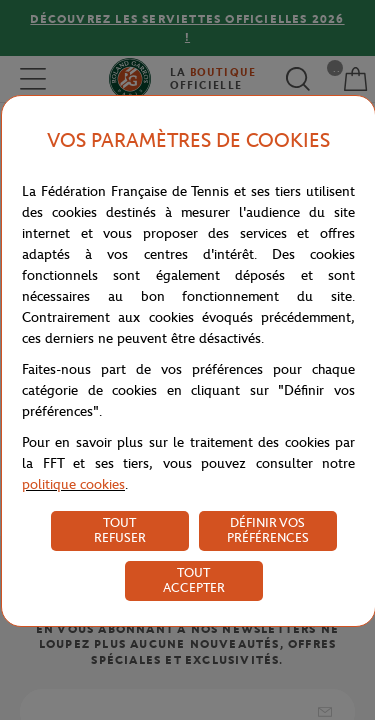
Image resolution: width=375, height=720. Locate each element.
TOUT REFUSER (120, 530)
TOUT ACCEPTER (194, 580)
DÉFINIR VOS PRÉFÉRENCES (268, 530)
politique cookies (73, 484)
